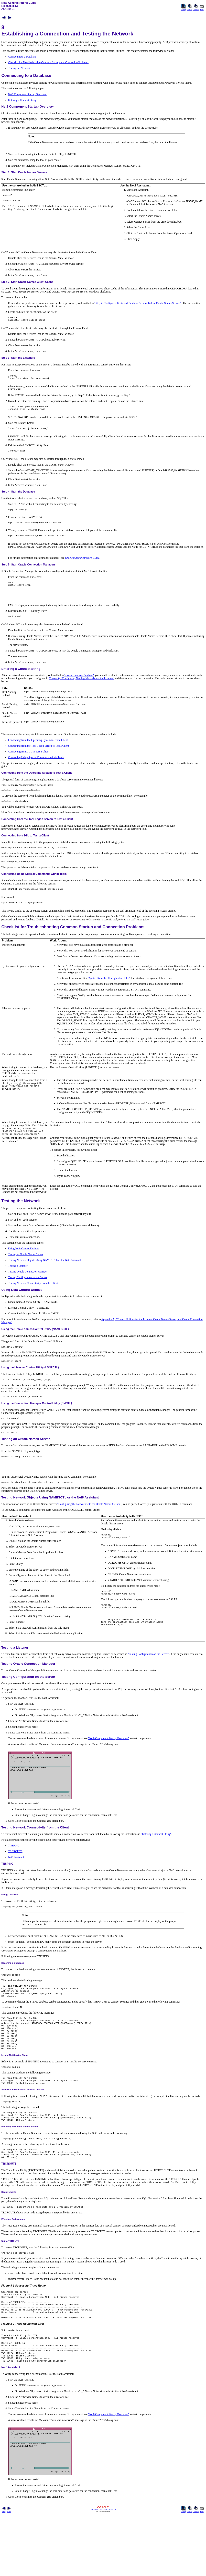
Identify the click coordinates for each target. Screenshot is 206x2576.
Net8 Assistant (16, 1888)
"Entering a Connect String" (156, 1865)
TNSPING (14, 1876)
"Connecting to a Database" (79, 689)
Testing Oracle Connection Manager (27, 1293)
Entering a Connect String (22, 100)
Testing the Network (19, 68)
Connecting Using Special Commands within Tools (36, 773)
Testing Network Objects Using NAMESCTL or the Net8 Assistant (44, 1282)
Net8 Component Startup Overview (27, 94)
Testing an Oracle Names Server (25, 1276)
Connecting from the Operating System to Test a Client (38, 756)
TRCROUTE (15, 1882)
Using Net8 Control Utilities (23, 1270)
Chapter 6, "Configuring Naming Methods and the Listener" (81, 692)
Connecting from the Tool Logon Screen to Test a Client (38, 762)
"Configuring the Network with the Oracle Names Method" (89, 1532)
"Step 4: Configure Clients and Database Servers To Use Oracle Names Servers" (137, 303)
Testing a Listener (17, 1288)
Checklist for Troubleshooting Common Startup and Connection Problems (48, 62)
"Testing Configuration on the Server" (148, 1685)
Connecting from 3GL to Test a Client (28, 767)
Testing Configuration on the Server (27, 1299)
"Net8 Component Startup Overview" (108, 1769)
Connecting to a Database (22, 56)
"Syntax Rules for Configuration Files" (109, 999)
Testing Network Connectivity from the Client (33, 1305)
